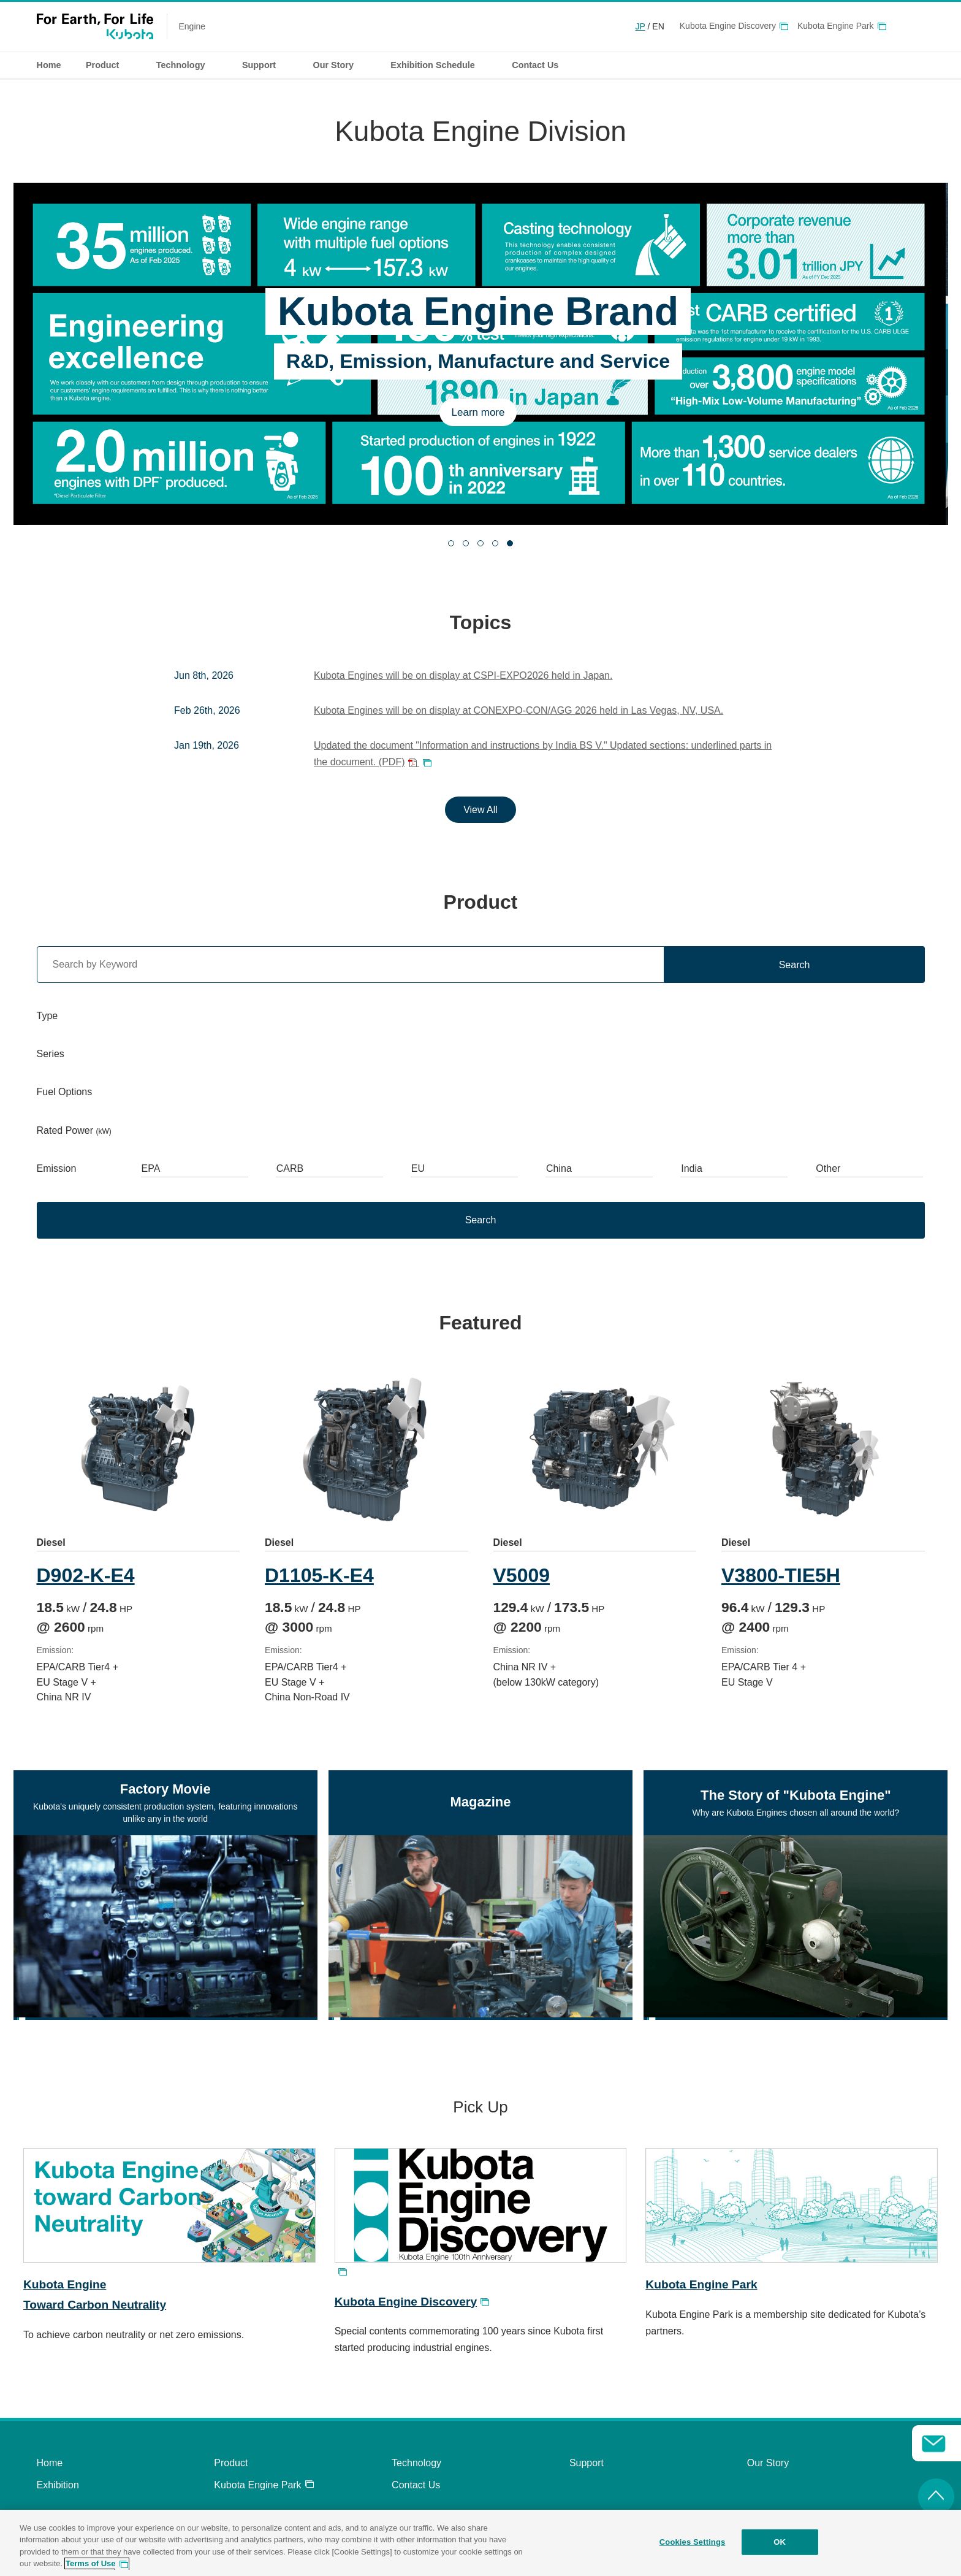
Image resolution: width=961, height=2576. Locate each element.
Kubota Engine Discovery (728, 26)
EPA (151, 1168)
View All (480, 810)
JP (640, 26)
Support (586, 2463)
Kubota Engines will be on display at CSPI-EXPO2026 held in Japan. (463, 675)
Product (231, 2463)
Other (828, 1168)
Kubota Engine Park (835, 26)
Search (794, 965)
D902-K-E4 (86, 1575)
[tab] (451, 543)
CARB (289, 1168)
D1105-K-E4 (321, 1575)
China (559, 1168)
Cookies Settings (692, 2542)
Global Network (918, 26)
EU (418, 1168)
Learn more (480, 412)
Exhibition (58, 2485)
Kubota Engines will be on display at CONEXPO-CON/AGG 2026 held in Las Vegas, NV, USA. (518, 710)
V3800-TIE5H (786, 1575)
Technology (416, 2463)
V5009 (525, 1575)
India (691, 1168)
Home (49, 65)
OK (779, 2542)
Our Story (768, 2463)
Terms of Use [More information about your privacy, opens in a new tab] (90, 2563)
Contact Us (416, 2485)
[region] (480, 2543)
